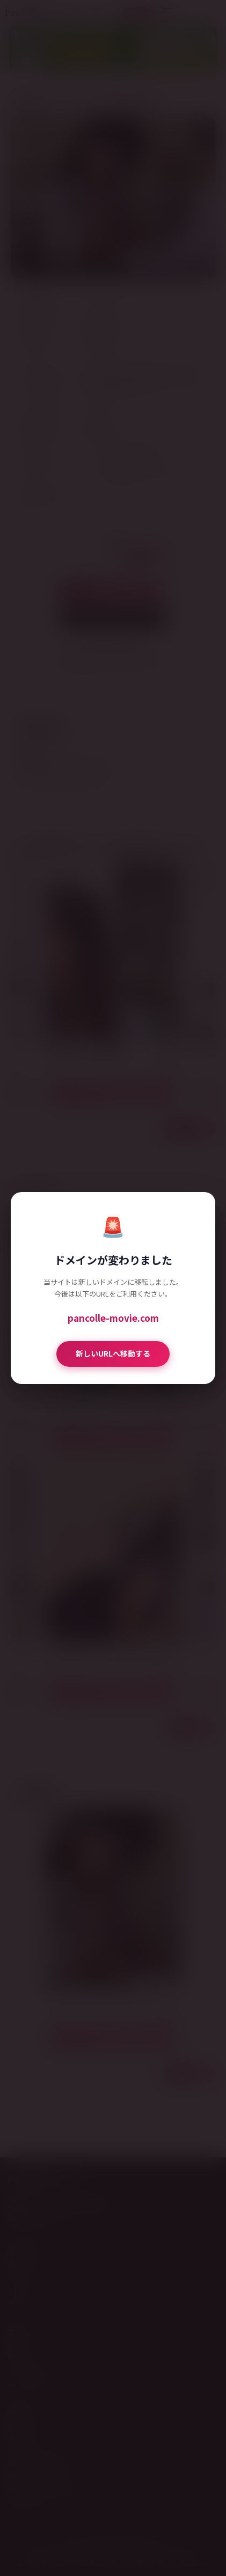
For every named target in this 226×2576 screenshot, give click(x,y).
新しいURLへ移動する (113, 1353)
